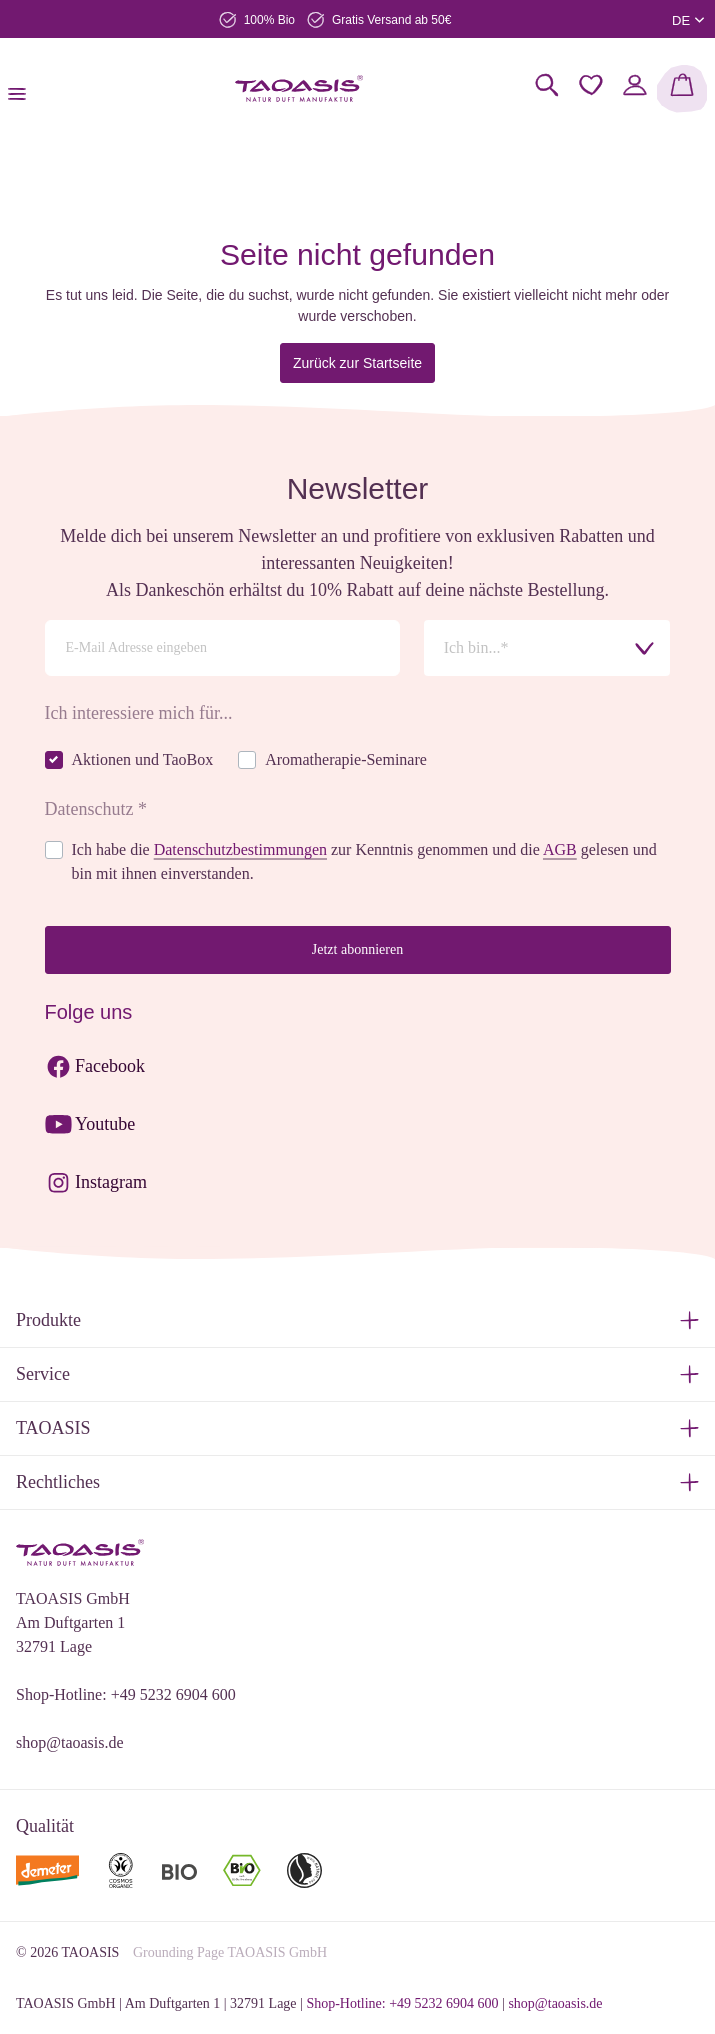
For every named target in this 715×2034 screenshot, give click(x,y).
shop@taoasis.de (70, 1742)
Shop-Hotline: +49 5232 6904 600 (126, 1694)
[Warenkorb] (682, 89)
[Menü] (23, 89)
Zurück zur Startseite (357, 363)
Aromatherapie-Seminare (346, 759)
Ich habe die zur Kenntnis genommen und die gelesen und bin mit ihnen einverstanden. (364, 861)
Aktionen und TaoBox (143, 759)
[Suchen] (547, 85)
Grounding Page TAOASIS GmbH (230, 1952)
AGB (560, 849)
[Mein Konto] (635, 85)
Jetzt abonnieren (357, 949)
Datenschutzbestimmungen (240, 849)
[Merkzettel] (591, 85)
